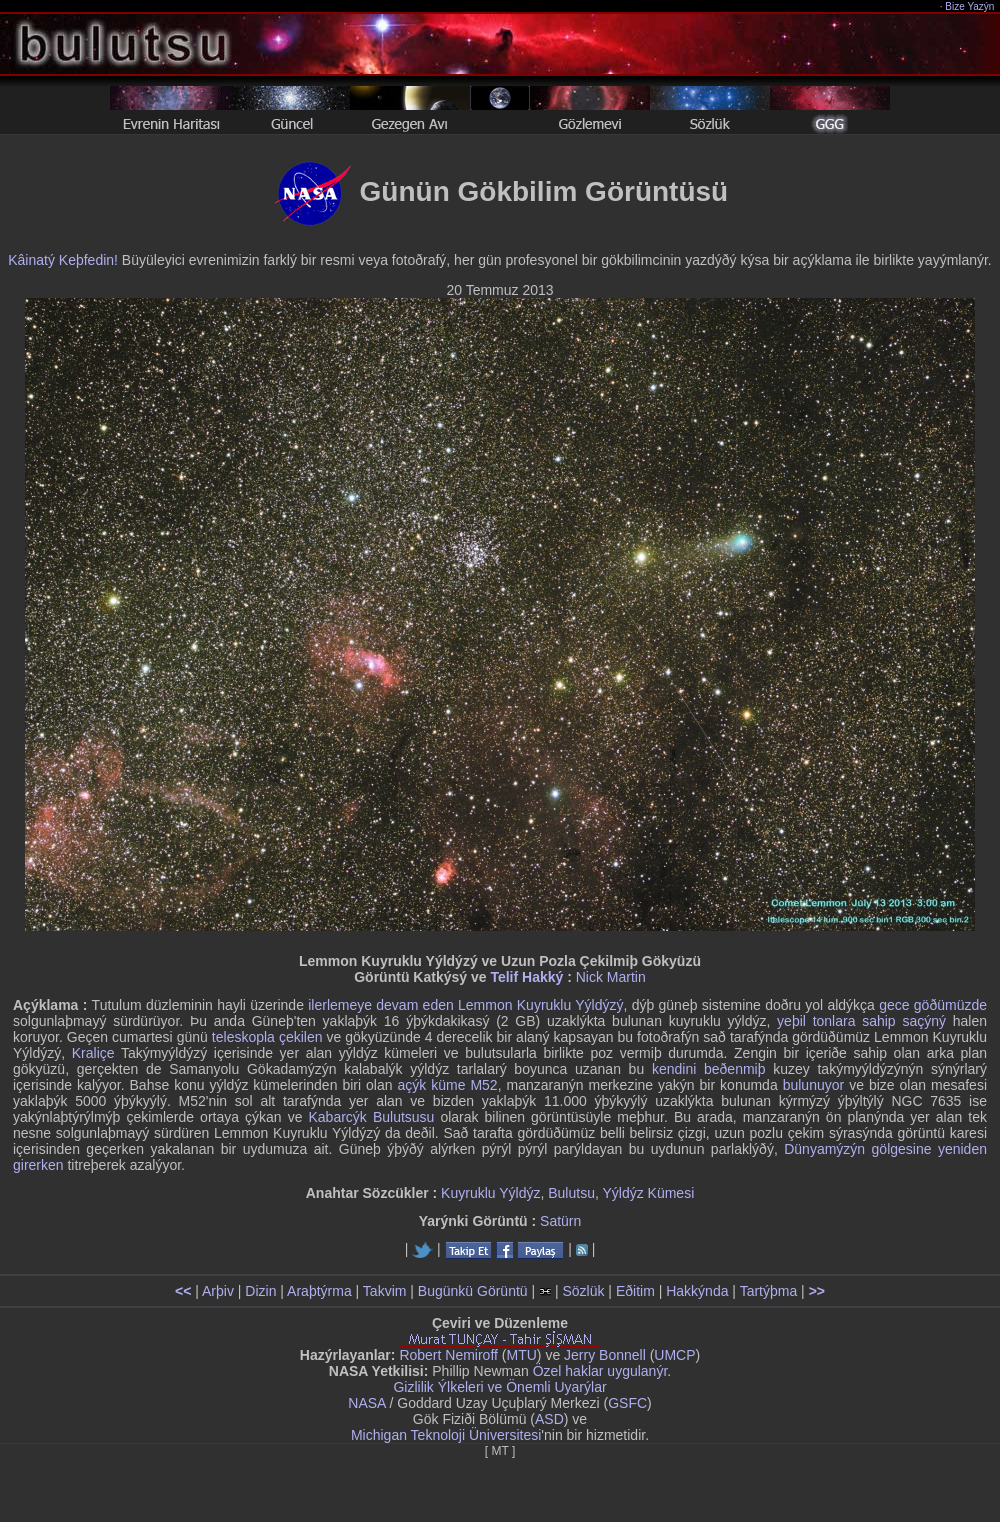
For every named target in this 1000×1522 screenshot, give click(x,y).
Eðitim (635, 1291)
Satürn (560, 1221)
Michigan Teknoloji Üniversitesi (446, 1435)
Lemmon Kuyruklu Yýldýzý (540, 1005)
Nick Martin (611, 977)
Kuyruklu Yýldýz (490, 1193)
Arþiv (218, 1291)
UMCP (674, 1355)
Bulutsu (571, 1193)
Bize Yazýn (970, 6)
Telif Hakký (526, 977)
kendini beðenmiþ (709, 1069)
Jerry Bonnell (605, 1355)
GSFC (627, 1403)
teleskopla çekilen (267, 1037)
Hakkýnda (697, 1291)
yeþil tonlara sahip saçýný (861, 1021)
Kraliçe (93, 1053)
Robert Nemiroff (448, 1355)
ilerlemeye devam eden (381, 1005)
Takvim (385, 1291)
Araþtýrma (319, 1291)
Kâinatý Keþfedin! (63, 260)
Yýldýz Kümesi (648, 1193)
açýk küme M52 (447, 1085)
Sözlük (583, 1291)
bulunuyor (814, 1085)
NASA (366, 1403)
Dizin (260, 1291)
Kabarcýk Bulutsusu (372, 1117)
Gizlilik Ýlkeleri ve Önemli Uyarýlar (499, 1387)
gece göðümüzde (933, 1005)
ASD (549, 1419)
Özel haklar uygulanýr (600, 1371)
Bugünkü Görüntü (473, 1291)
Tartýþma (769, 1291)
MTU (522, 1355)
